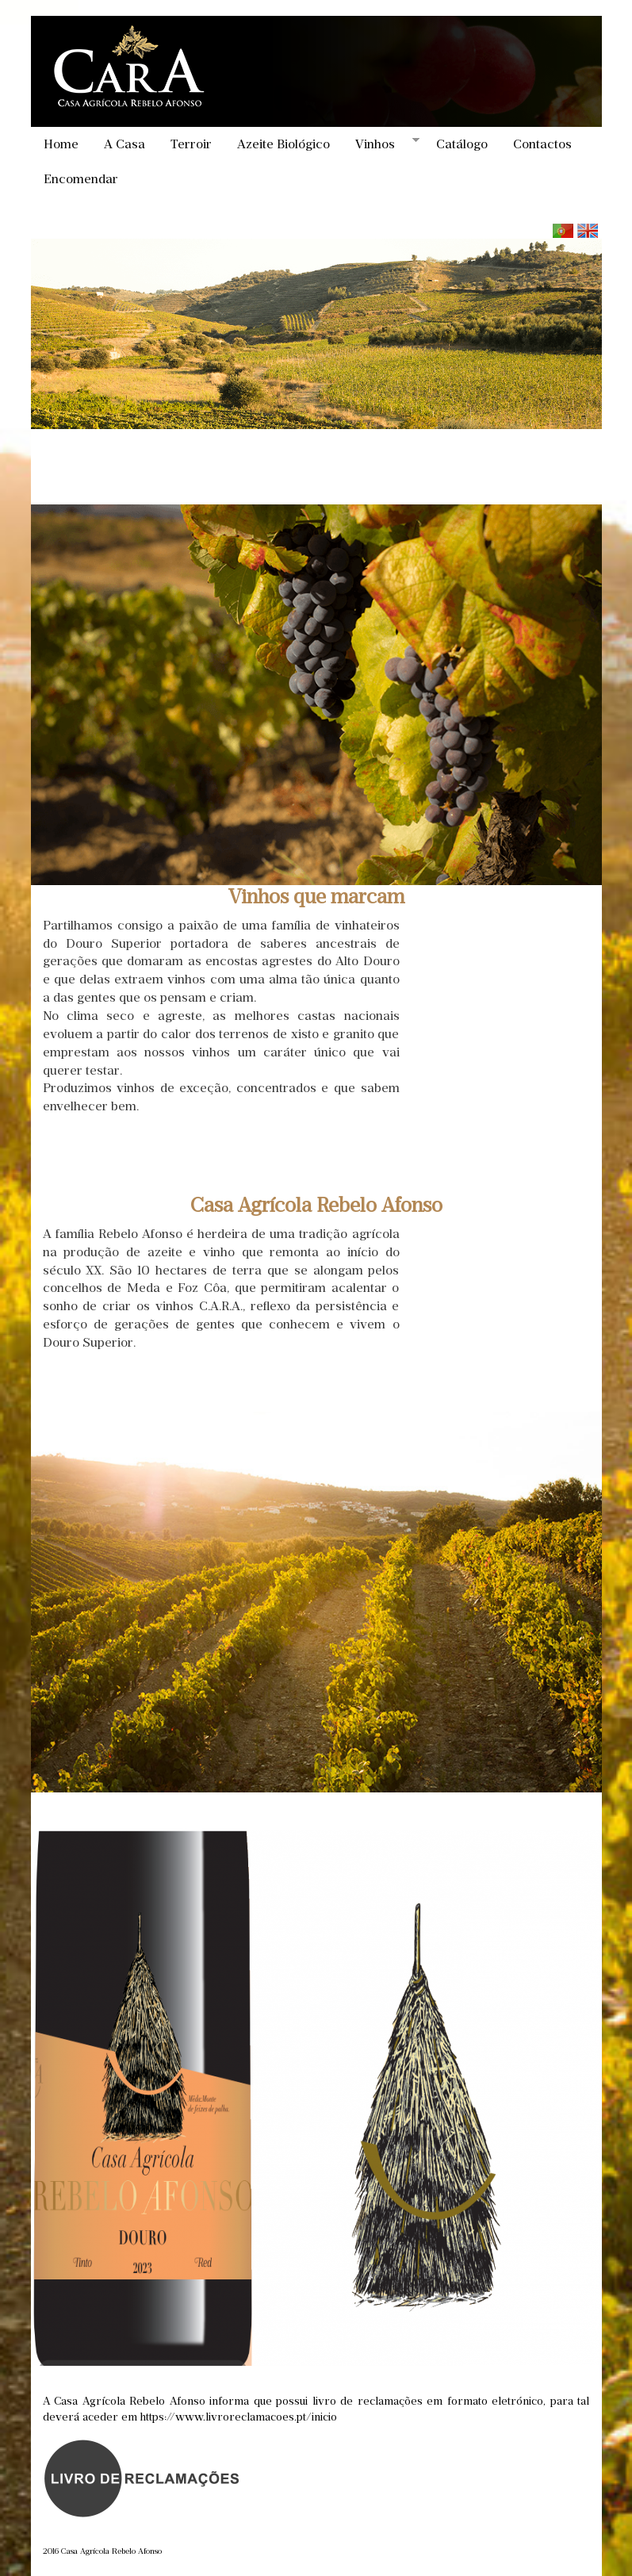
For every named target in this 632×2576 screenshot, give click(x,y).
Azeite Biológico (283, 143)
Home (61, 143)
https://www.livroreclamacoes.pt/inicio (238, 2417)
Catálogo (462, 143)
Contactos (542, 143)
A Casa (124, 143)
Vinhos (381, 143)
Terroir (191, 143)
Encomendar (81, 178)
